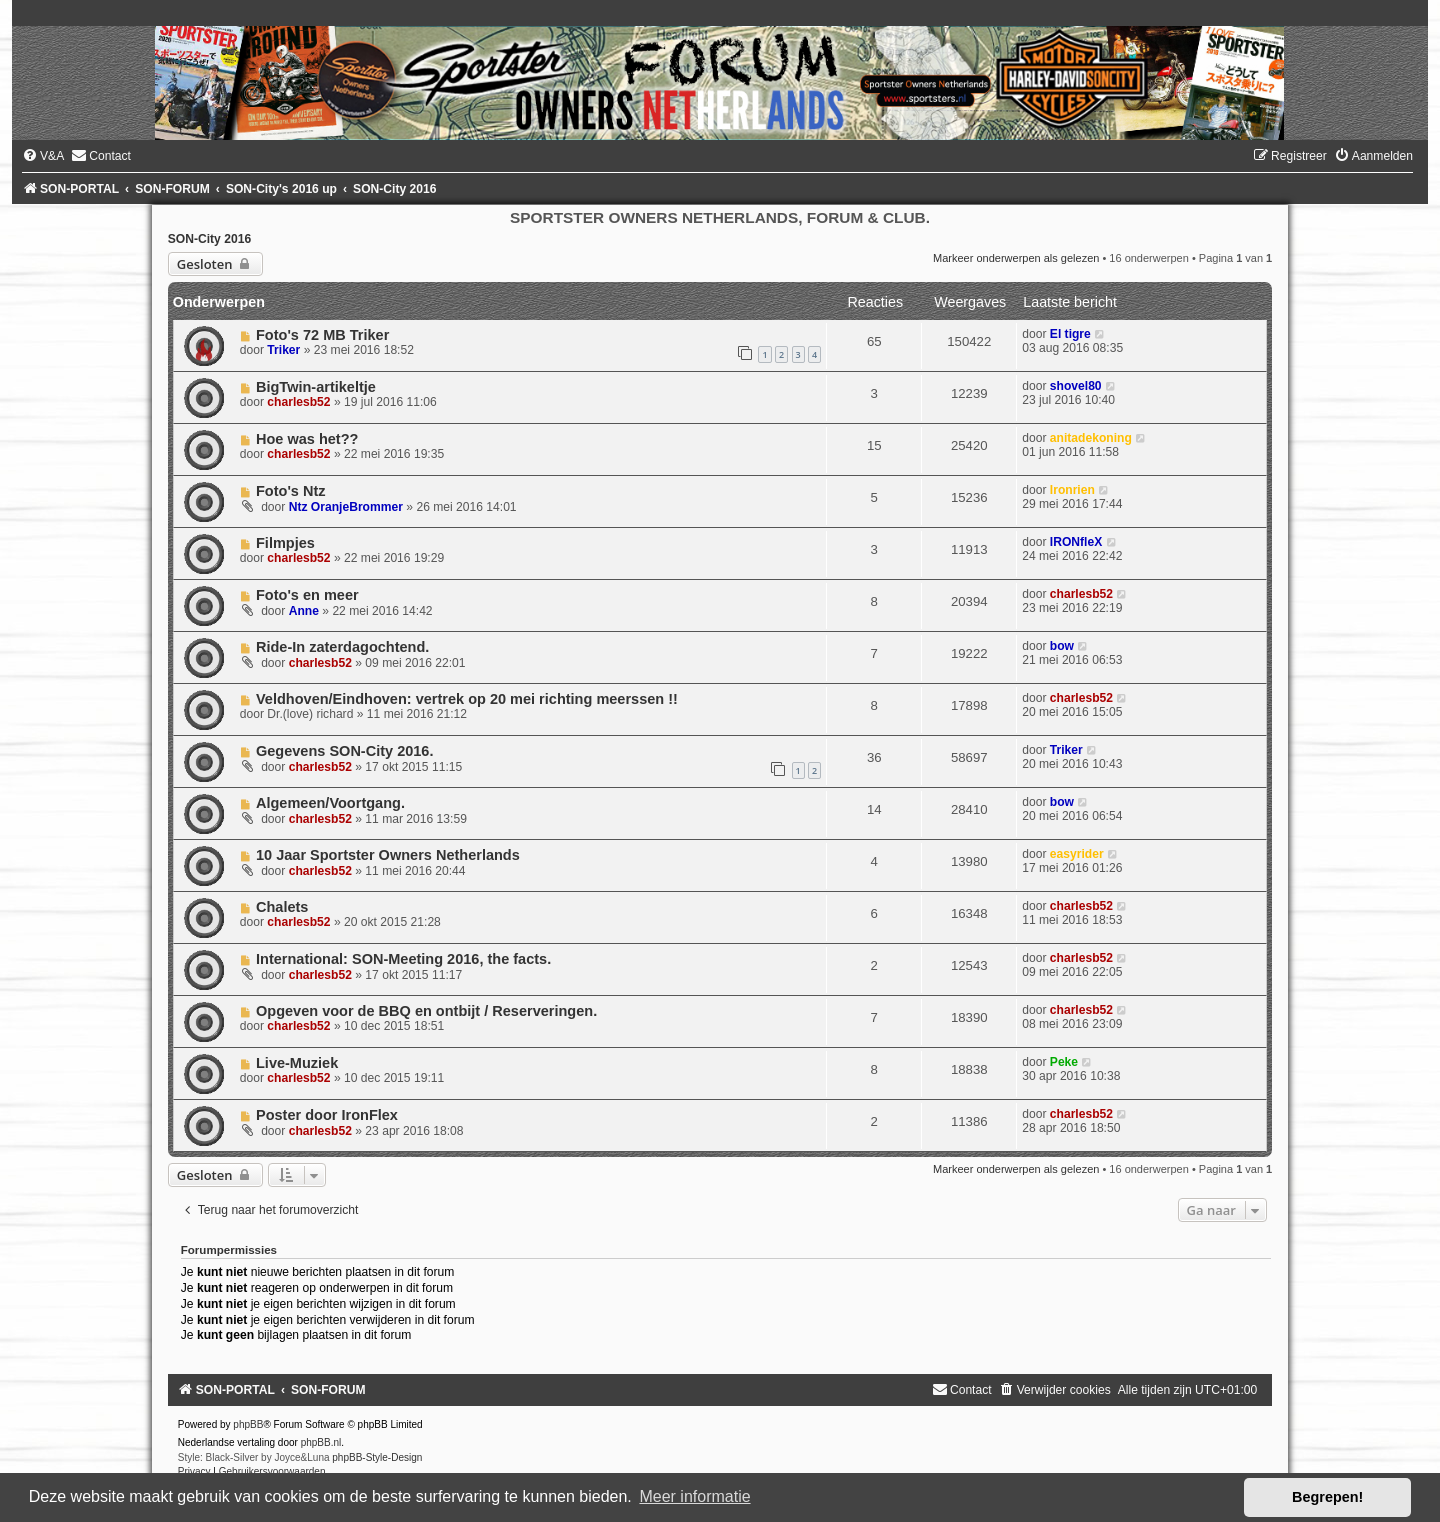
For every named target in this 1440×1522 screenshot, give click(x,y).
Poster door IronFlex (327, 1115)
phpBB (248, 1424)
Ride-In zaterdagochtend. (342, 647)
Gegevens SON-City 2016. (345, 751)
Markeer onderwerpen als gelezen (1016, 258)
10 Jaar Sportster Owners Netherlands (388, 855)
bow (1062, 646)
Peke (1064, 1062)
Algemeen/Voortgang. (330, 803)
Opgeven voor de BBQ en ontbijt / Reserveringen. (426, 1011)
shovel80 (1076, 386)
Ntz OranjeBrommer (346, 507)
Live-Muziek (297, 1063)
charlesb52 (298, 402)
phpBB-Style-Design (377, 1457)
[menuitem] (43, 156)
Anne (304, 611)
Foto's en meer (307, 595)
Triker (283, 350)
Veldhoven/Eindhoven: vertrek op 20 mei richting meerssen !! (467, 699)
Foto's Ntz (291, 491)
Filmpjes (285, 543)
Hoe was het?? (307, 439)
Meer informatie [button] (694, 1496)
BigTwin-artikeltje (316, 387)
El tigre (1070, 334)
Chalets (282, 907)
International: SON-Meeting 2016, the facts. (403, 959)
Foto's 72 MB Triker (322, 335)
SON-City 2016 (209, 239)
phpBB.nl (321, 1442)
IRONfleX (1076, 542)
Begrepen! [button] (1327, 1497)
